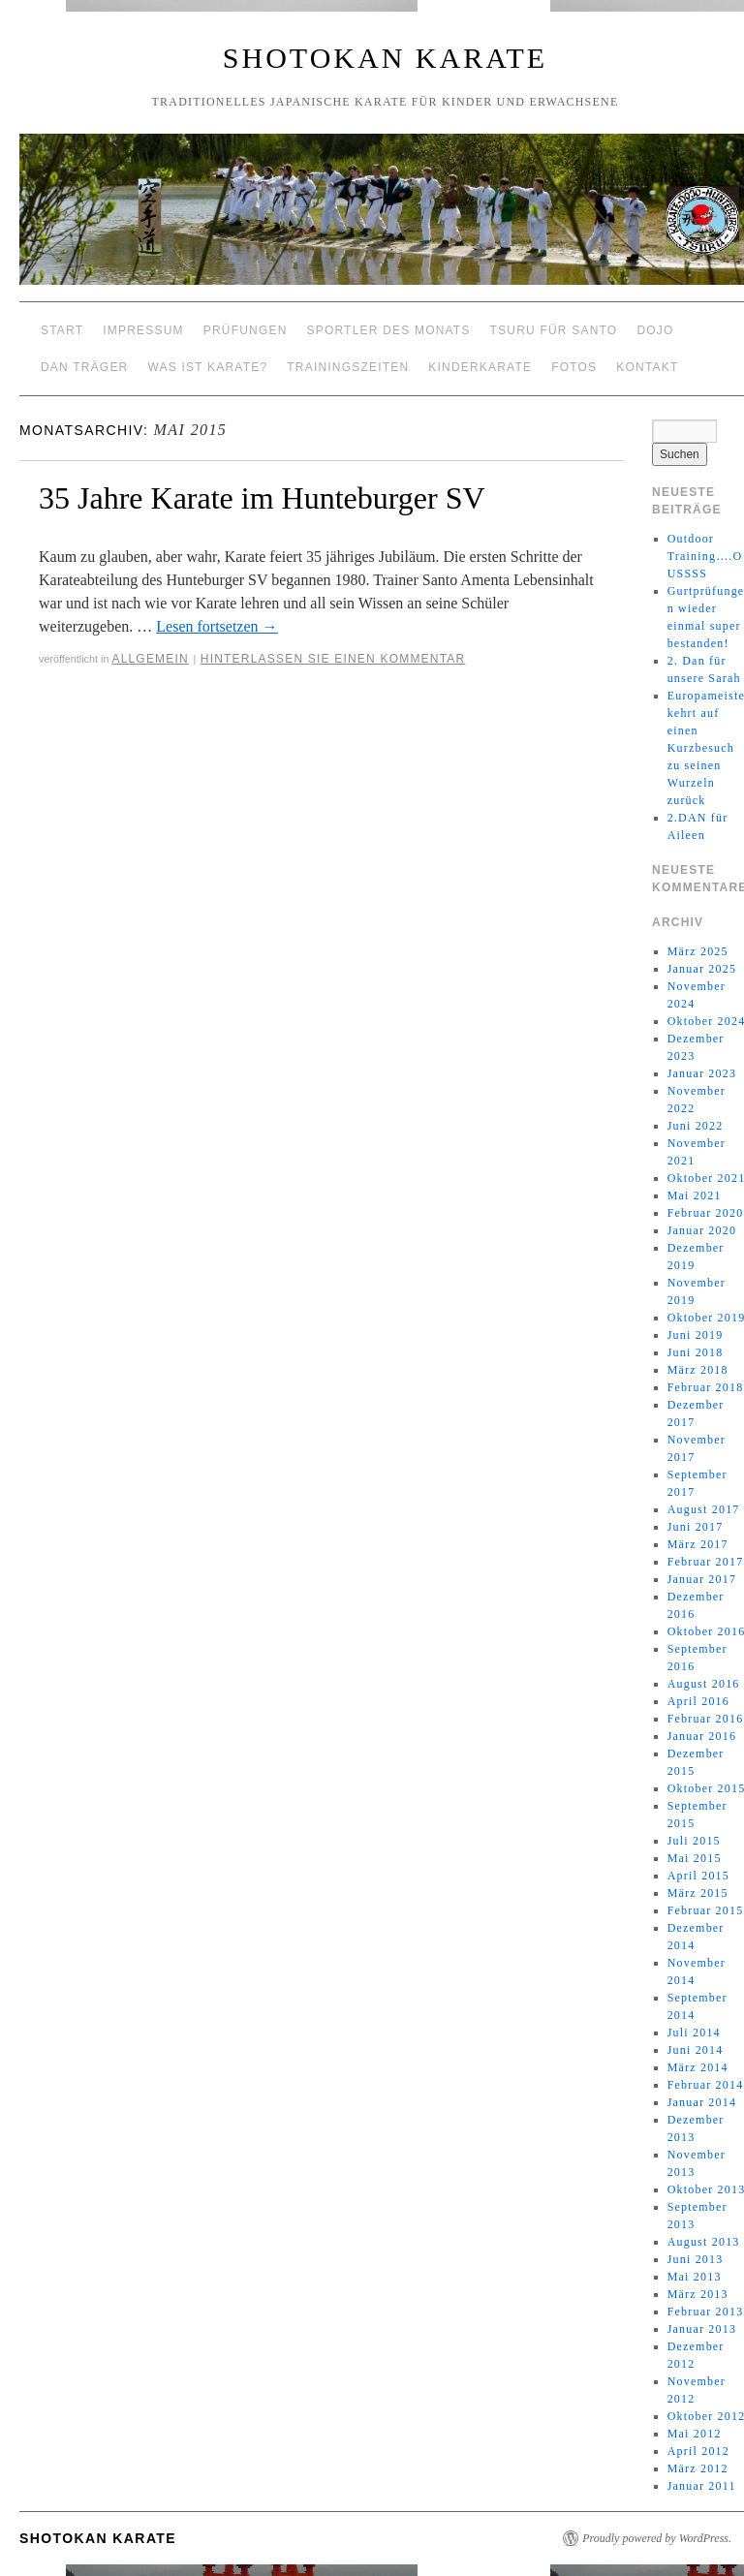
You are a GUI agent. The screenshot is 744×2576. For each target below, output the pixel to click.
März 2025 (697, 951)
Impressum (143, 330)
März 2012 (697, 2468)
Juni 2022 (695, 1126)
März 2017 (697, 1544)
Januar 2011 (701, 2486)
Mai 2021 (694, 1195)
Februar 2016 (705, 1718)
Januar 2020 (702, 1230)
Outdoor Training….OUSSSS (705, 556)
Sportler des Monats (389, 330)
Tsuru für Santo (554, 330)
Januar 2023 (702, 1073)
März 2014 (697, 2067)
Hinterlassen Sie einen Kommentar (333, 659)
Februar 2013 (705, 2311)
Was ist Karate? (207, 367)
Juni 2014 (695, 2050)
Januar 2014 (702, 2102)
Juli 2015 (694, 1840)
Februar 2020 (705, 1213)
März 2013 (697, 2294)
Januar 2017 (702, 1579)
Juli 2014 (694, 2032)
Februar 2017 (705, 1561)
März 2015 (697, 1893)
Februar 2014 (705, 2085)
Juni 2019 (695, 1335)
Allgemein (150, 659)
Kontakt (647, 367)
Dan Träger (84, 367)
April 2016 (698, 1701)
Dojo (654, 330)
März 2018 (697, 1370)
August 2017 (703, 1509)
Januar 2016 (702, 1736)
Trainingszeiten (348, 367)
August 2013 (703, 2242)
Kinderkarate (480, 367)
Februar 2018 (705, 1387)
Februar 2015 (705, 1910)
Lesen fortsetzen (216, 626)
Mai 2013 (694, 2276)
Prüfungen (245, 330)
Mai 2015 (694, 1858)
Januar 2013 (702, 2329)
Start (62, 330)
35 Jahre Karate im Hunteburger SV (262, 498)
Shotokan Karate (385, 58)
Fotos (574, 367)
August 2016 (703, 1684)
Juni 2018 (695, 1352)
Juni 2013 (695, 2259)
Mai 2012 (694, 2433)
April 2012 (698, 2451)
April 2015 (698, 1875)
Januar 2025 (702, 969)
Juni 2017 (695, 1527)
